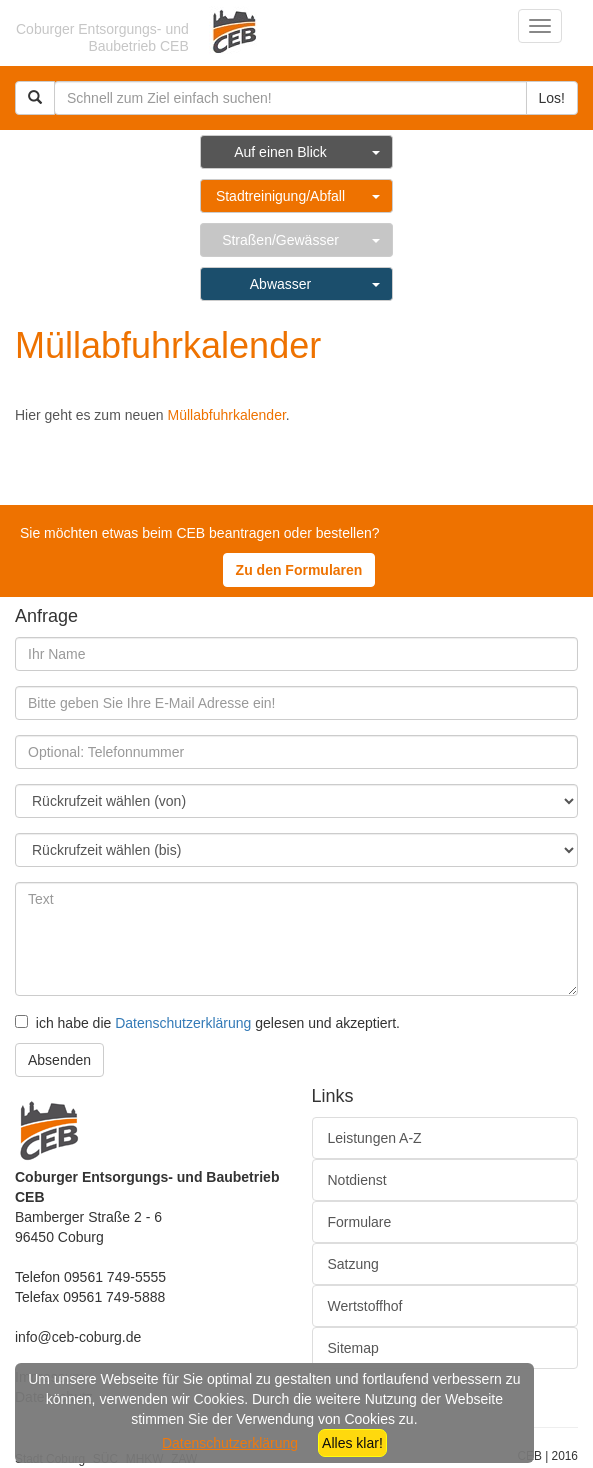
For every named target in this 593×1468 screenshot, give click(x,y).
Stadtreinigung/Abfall (280, 196)
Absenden (59, 1060)
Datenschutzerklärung (183, 1023)
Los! (552, 98)
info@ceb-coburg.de (78, 1337)
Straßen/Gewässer (280, 240)
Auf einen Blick (280, 152)
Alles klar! (352, 1443)
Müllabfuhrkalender (227, 415)
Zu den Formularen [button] (299, 570)
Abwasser (280, 284)
